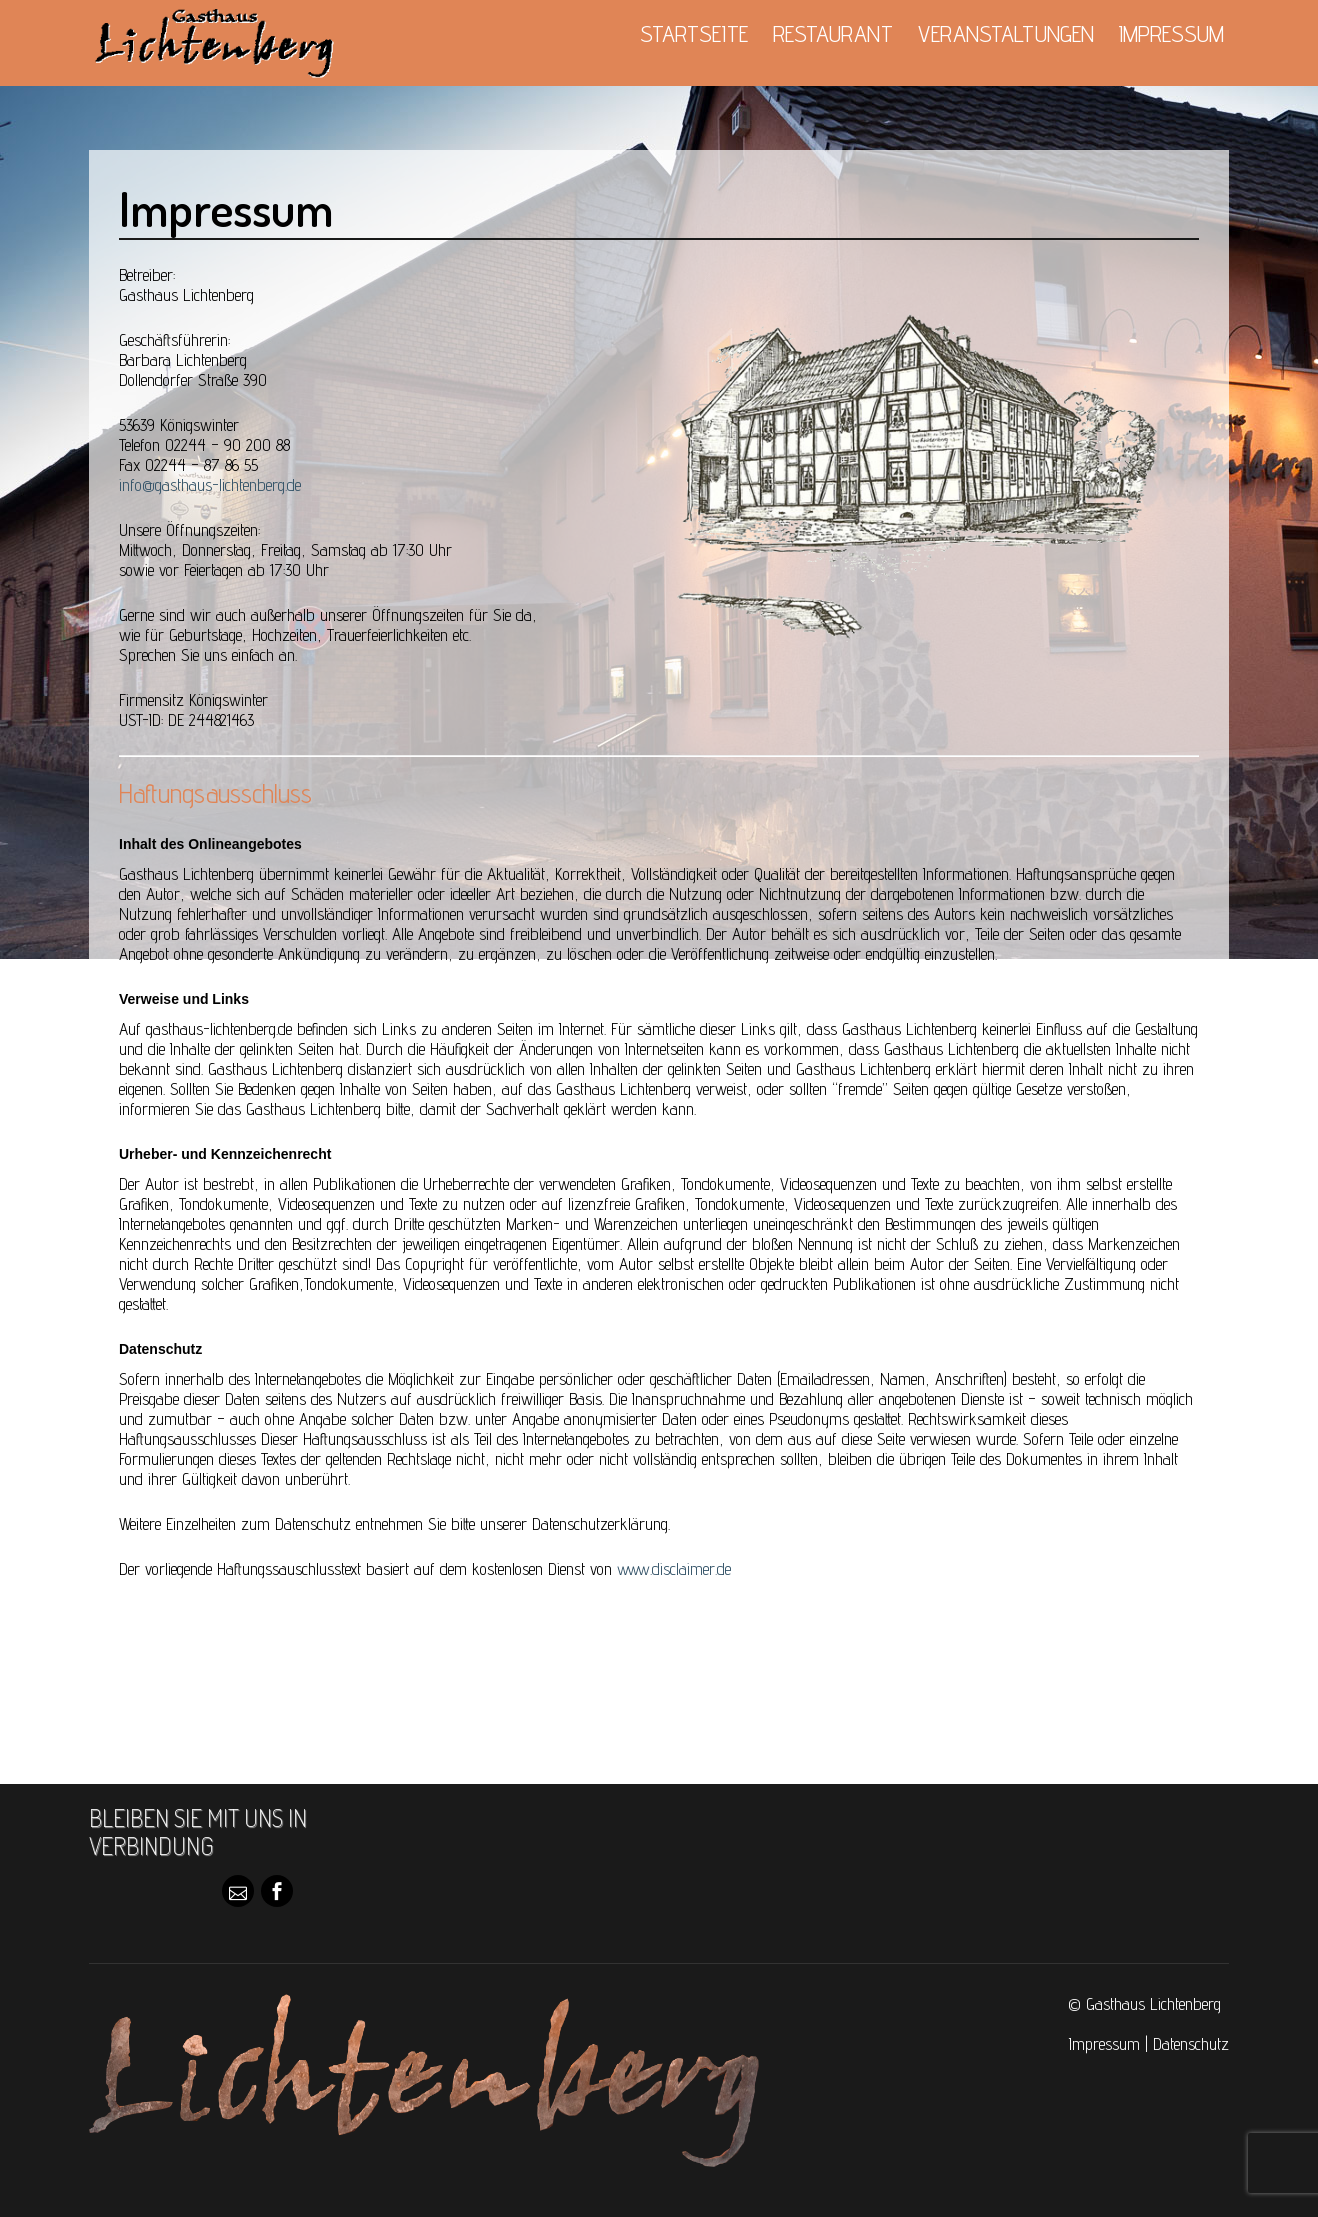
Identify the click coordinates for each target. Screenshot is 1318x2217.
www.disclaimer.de (674, 1569)
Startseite (694, 33)
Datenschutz (1191, 2044)
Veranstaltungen (1006, 33)
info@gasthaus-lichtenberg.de (210, 485)
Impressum (1171, 33)
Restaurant (833, 33)
